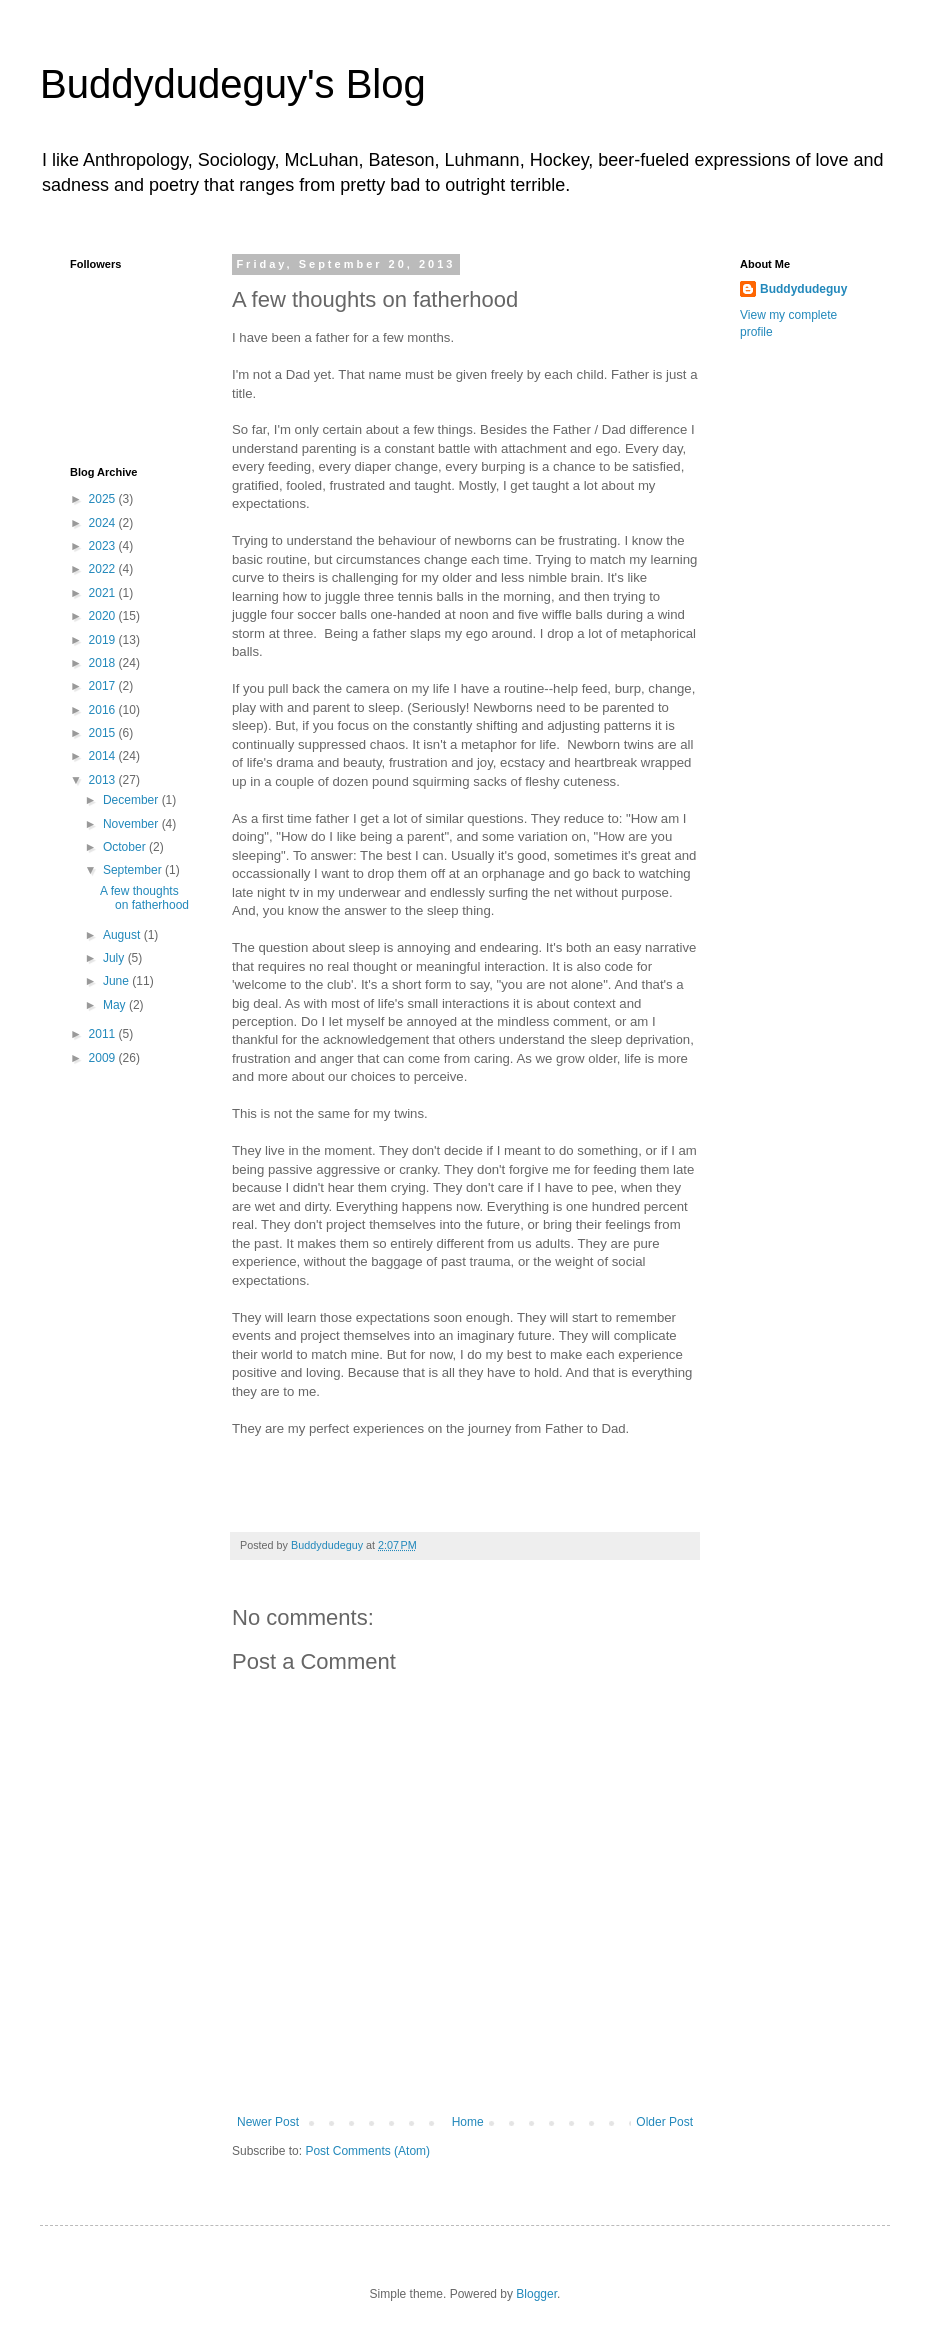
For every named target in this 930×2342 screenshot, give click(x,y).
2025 (104, 499)
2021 (104, 593)
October (126, 847)
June (117, 981)
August (123, 935)
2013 (104, 780)
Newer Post (268, 2122)
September (134, 870)
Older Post (664, 2122)
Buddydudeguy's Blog (233, 84)
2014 (104, 756)
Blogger (536, 2294)
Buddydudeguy (803, 289)
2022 (104, 569)
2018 (104, 663)
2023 (104, 546)
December (132, 800)
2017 (104, 686)
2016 (104, 710)
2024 (104, 523)
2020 (104, 616)
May (116, 1005)
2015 (104, 733)
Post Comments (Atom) (367, 2151)
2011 (104, 1034)
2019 (104, 640)
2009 (104, 1058)
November (132, 824)
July (115, 958)
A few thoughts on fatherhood (144, 898)
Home (468, 2122)
